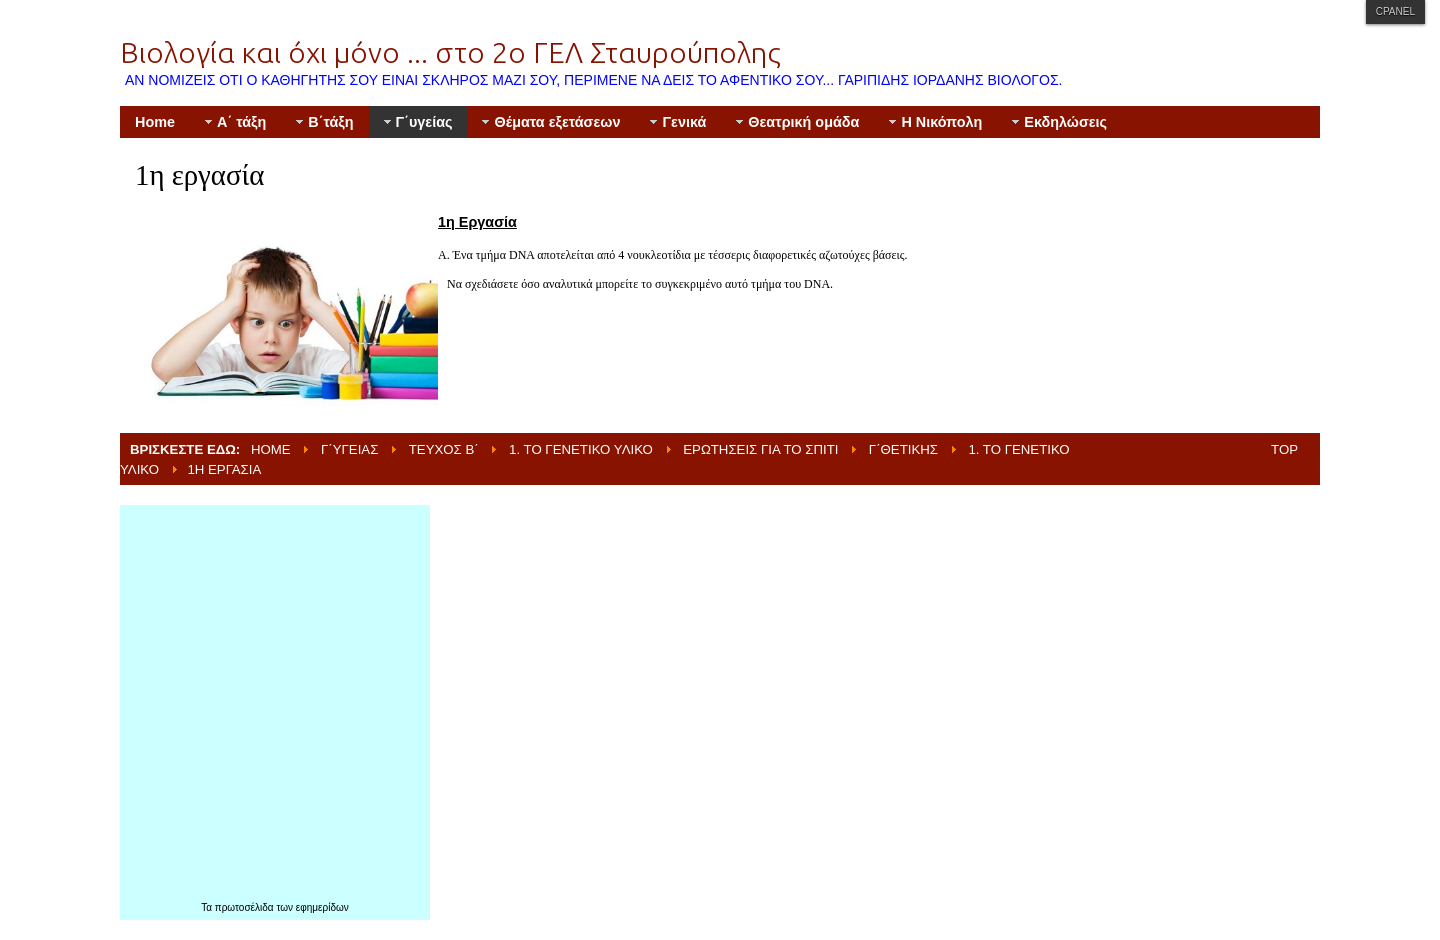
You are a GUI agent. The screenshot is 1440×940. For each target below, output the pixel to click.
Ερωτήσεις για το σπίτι (760, 449)
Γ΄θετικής (903, 449)
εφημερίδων (322, 907)
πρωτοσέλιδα (246, 907)
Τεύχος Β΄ (444, 449)
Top (1284, 449)
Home (271, 449)
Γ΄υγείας (349, 449)
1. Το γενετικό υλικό (581, 449)
